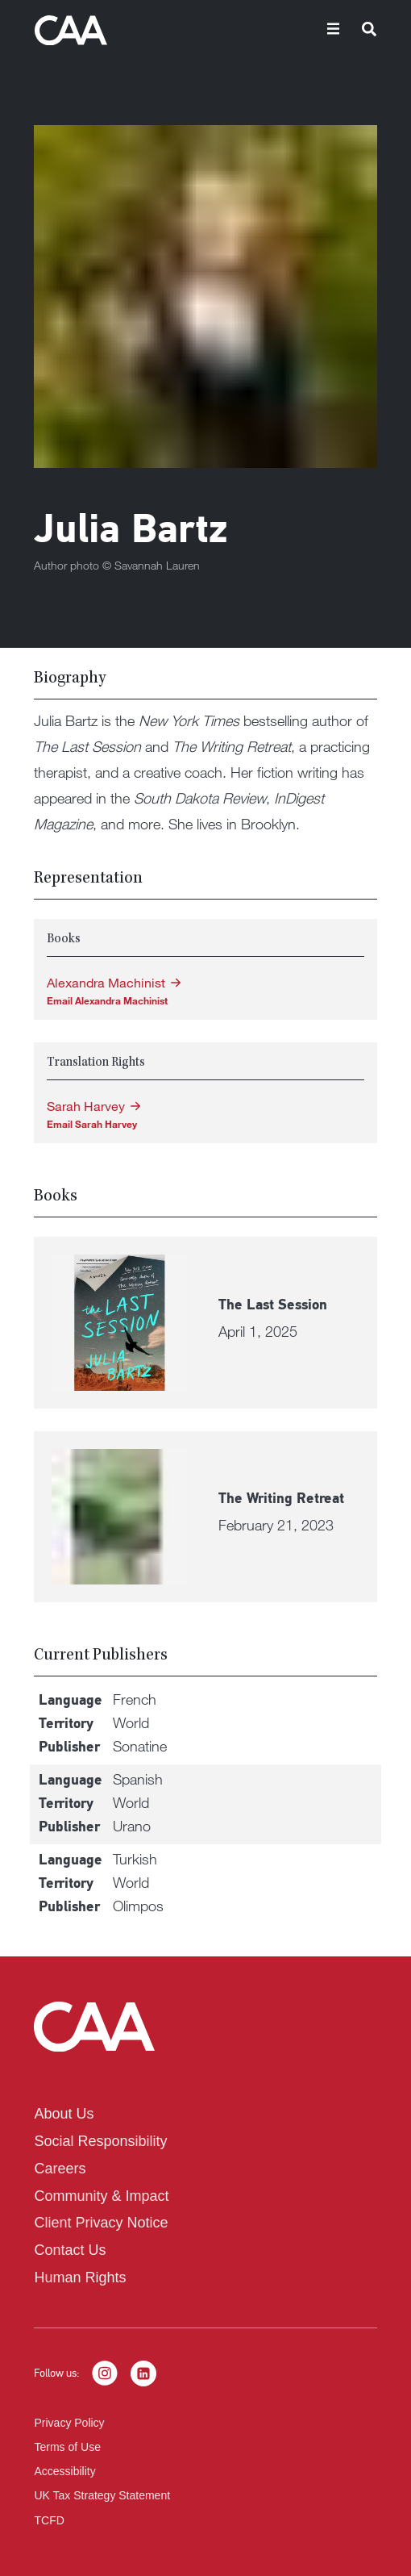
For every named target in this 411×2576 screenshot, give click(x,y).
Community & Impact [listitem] (101, 2196)
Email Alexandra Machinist (107, 1000)
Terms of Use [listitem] (67, 2446)
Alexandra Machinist (106, 982)
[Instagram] (105, 2373)
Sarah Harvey (86, 1106)
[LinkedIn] (143, 2373)
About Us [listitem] (63, 2114)
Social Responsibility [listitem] (100, 2141)
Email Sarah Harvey (92, 1123)
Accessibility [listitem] (64, 2471)
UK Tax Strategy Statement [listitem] (102, 2495)
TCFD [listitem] (49, 2520)
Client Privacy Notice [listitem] (101, 2223)
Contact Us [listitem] (70, 2250)
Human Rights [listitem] (80, 2277)
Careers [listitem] (59, 2169)
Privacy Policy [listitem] (69, 2422)
